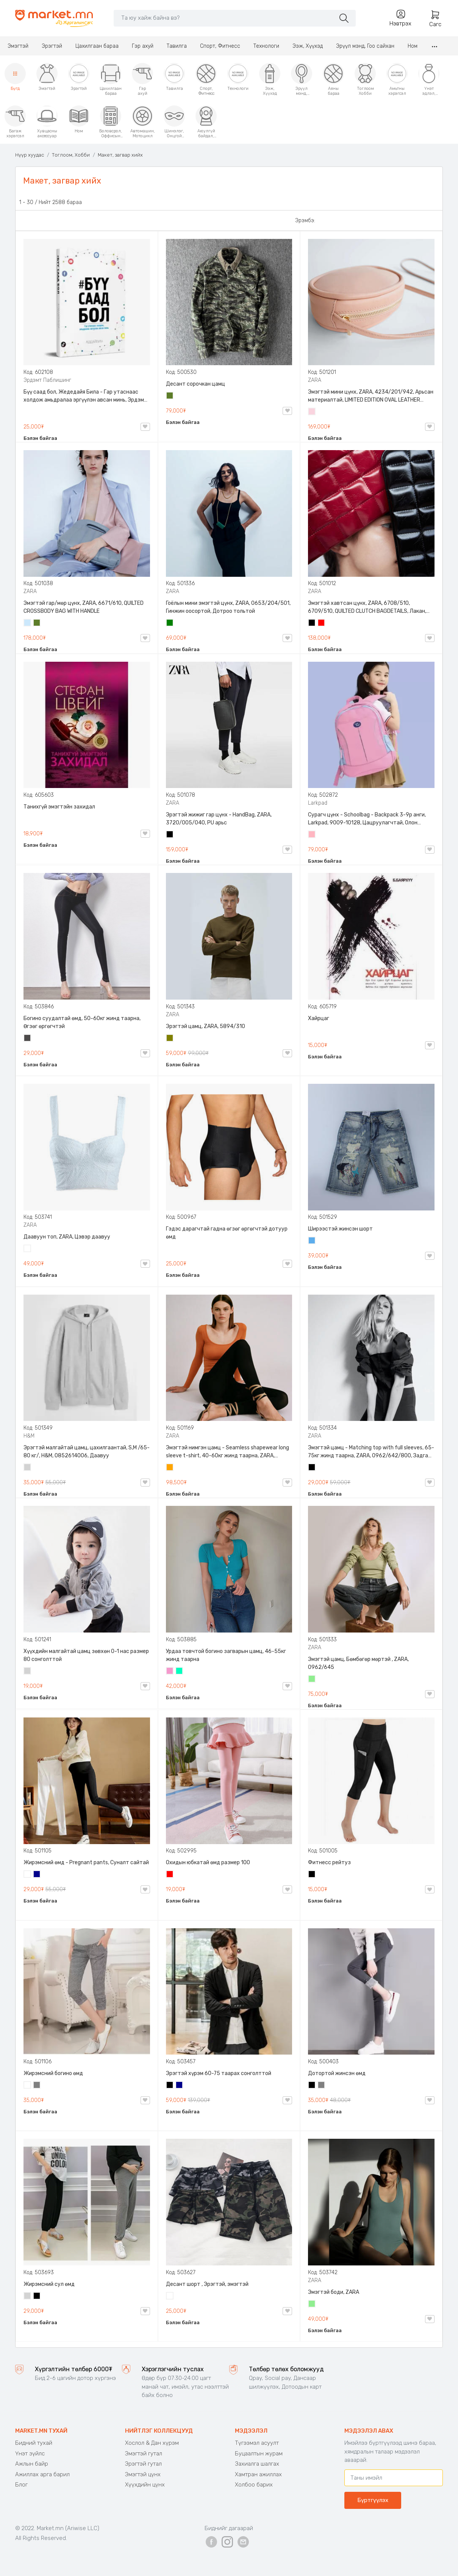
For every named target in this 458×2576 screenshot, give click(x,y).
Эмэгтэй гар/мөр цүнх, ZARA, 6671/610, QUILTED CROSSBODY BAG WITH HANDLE (83, 607)
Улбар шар (170, 1468)
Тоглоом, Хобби (71, 155)
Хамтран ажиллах (258, 2474)
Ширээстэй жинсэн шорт (340, 1229)
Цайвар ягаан (312, 835)
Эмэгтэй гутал (143, 2453)
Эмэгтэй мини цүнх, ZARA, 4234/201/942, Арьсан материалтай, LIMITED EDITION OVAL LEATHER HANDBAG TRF (370, 396)
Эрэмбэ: (305, 220)
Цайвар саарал (27, 1468)
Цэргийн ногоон (170, 396)
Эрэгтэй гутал (143, 2463)
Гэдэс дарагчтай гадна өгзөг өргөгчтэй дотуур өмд (227, 1233)
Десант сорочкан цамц (195, 384)
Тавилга (177, 46)
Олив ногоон (170, 1039)
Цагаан (27, 1249)
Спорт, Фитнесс (220, 46)
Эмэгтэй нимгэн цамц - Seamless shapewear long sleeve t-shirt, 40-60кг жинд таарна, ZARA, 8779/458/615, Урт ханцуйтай (227, 1452)
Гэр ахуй (142, 46)
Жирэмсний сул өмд (49, 2284)
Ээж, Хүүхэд (307, 46)
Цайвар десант (170, 2296)
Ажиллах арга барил (42, 2474)
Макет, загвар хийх (120, 155)
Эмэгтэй (18, 46)
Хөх (37, 1875)
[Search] (224, 18)
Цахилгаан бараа (97, 46)
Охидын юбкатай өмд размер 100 (208, 1862)
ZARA (314, 380)
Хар (312, 623)
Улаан (321, 623)
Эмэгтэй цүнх (143, 2474)
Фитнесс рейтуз (329, 1862)
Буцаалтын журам (259, 2453)
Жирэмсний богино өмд (53, 2073)
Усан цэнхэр (27, 623)
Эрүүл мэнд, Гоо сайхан (365, 46)
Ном (412, 46)
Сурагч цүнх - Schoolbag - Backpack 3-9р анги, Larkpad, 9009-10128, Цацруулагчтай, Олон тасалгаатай (367, 819)
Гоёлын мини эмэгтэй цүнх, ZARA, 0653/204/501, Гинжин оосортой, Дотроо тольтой (228, 607)
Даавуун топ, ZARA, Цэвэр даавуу (66, 1237)
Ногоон (170, 623)
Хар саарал (27, 1039)
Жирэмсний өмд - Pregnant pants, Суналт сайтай (86, 1862)
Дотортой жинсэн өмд (337, 2073)
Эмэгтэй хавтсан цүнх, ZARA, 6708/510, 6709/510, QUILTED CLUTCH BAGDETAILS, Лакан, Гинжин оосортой (367, 607)
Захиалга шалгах (257, 2463)
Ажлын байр (31, 2463)
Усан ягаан (312, 412)
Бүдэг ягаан (170, 1672)
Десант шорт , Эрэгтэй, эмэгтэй (207, 2284)
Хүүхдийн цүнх (145, 2484)
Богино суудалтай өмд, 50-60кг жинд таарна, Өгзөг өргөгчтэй (82, 1022)
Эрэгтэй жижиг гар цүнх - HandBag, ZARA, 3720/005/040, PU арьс (219, 819)
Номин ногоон (179, 1672)
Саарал (37, 2086)
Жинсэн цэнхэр (312, 1241)
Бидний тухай (33, 2442)
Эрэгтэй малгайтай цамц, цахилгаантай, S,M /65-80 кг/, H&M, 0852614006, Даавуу (86, 1451)
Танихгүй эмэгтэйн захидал (59, 807)
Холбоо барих (254, 2484)
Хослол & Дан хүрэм (152, 2442)
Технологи (266, 46)
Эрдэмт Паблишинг (47, 380)
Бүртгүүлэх (372, 2500)
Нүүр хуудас (29, 155)
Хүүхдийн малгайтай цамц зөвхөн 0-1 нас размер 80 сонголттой (86, 1655)
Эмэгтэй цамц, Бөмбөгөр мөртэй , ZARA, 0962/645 (358, 1663)
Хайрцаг (318, 1018)
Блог (21, 2484)
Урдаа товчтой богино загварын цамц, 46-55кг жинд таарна (226, 1655)
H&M (28, 1436)
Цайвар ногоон (312, 1680)
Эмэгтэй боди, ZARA (333, 2292)
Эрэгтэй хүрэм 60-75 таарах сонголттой (218, 2073)
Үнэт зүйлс (30, 2453)
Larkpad (317, 803)
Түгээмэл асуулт (257, 2442)
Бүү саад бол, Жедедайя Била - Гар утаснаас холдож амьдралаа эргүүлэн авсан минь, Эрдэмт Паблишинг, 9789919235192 (85, 396)
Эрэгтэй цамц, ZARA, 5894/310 (205, 1026)
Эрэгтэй (52, 46)
